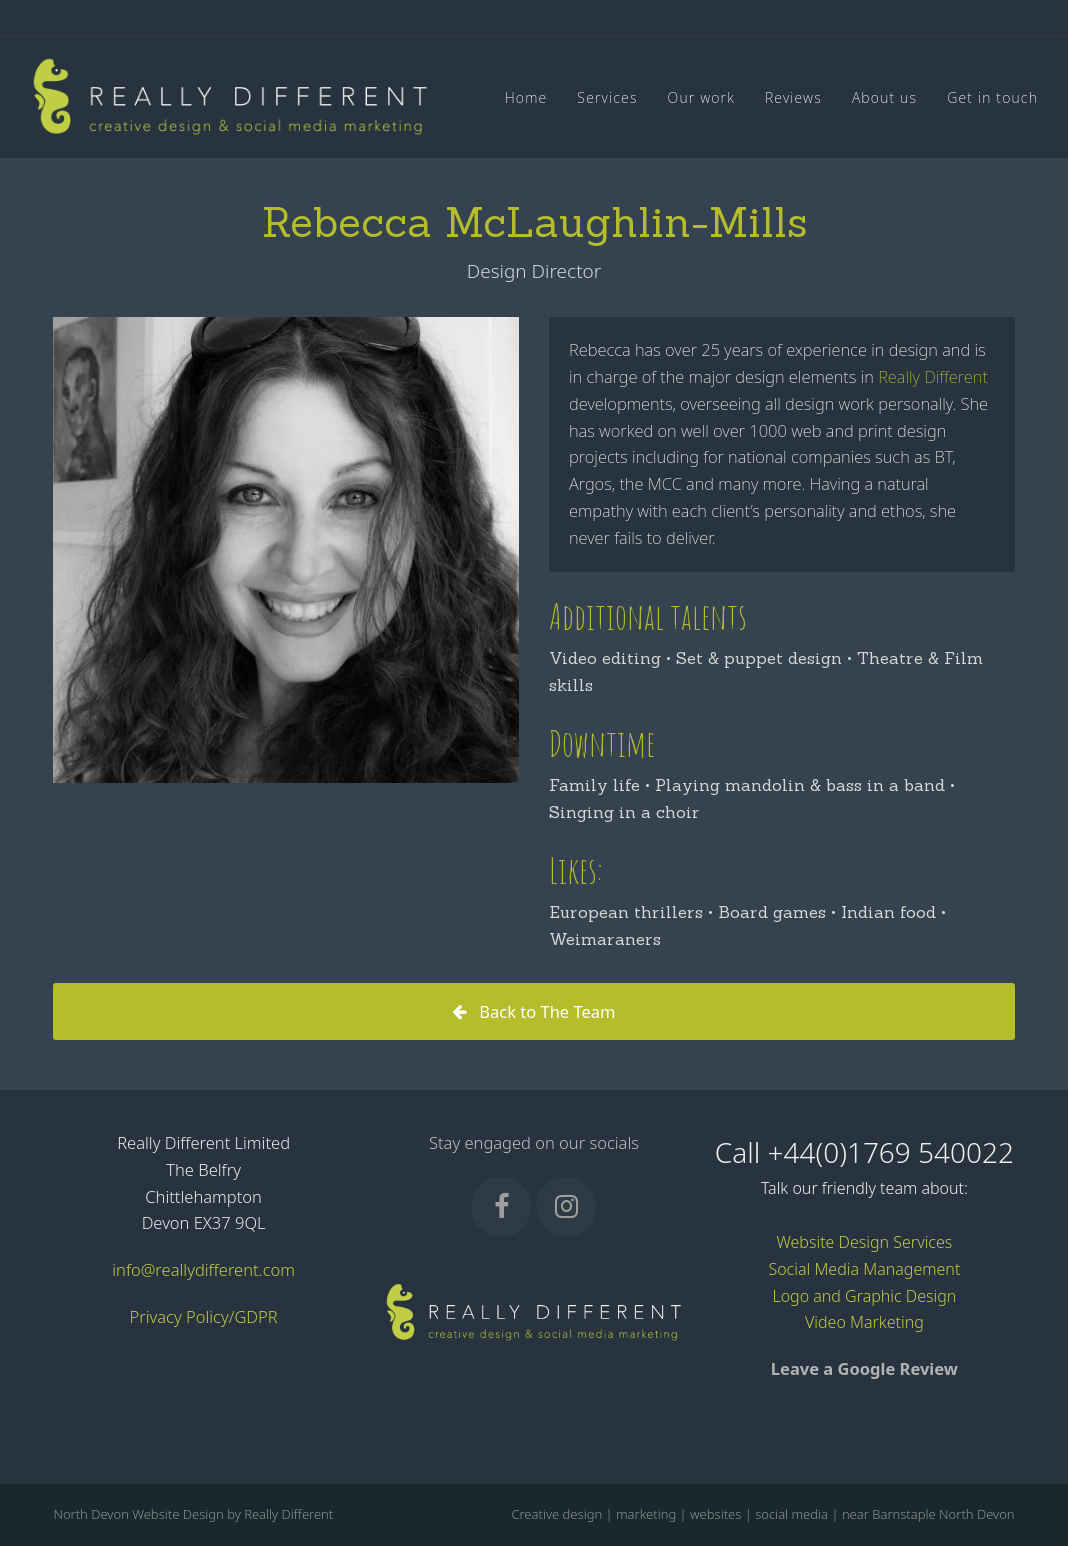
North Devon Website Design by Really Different (193, 1514)
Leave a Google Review (864, 1368)
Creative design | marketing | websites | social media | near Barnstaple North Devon (762, 1514)
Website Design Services (864, 1242)
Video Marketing (864, 1322)
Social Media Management (864, 1269)
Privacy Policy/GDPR (203, 1316)
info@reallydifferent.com (203, 1269)
